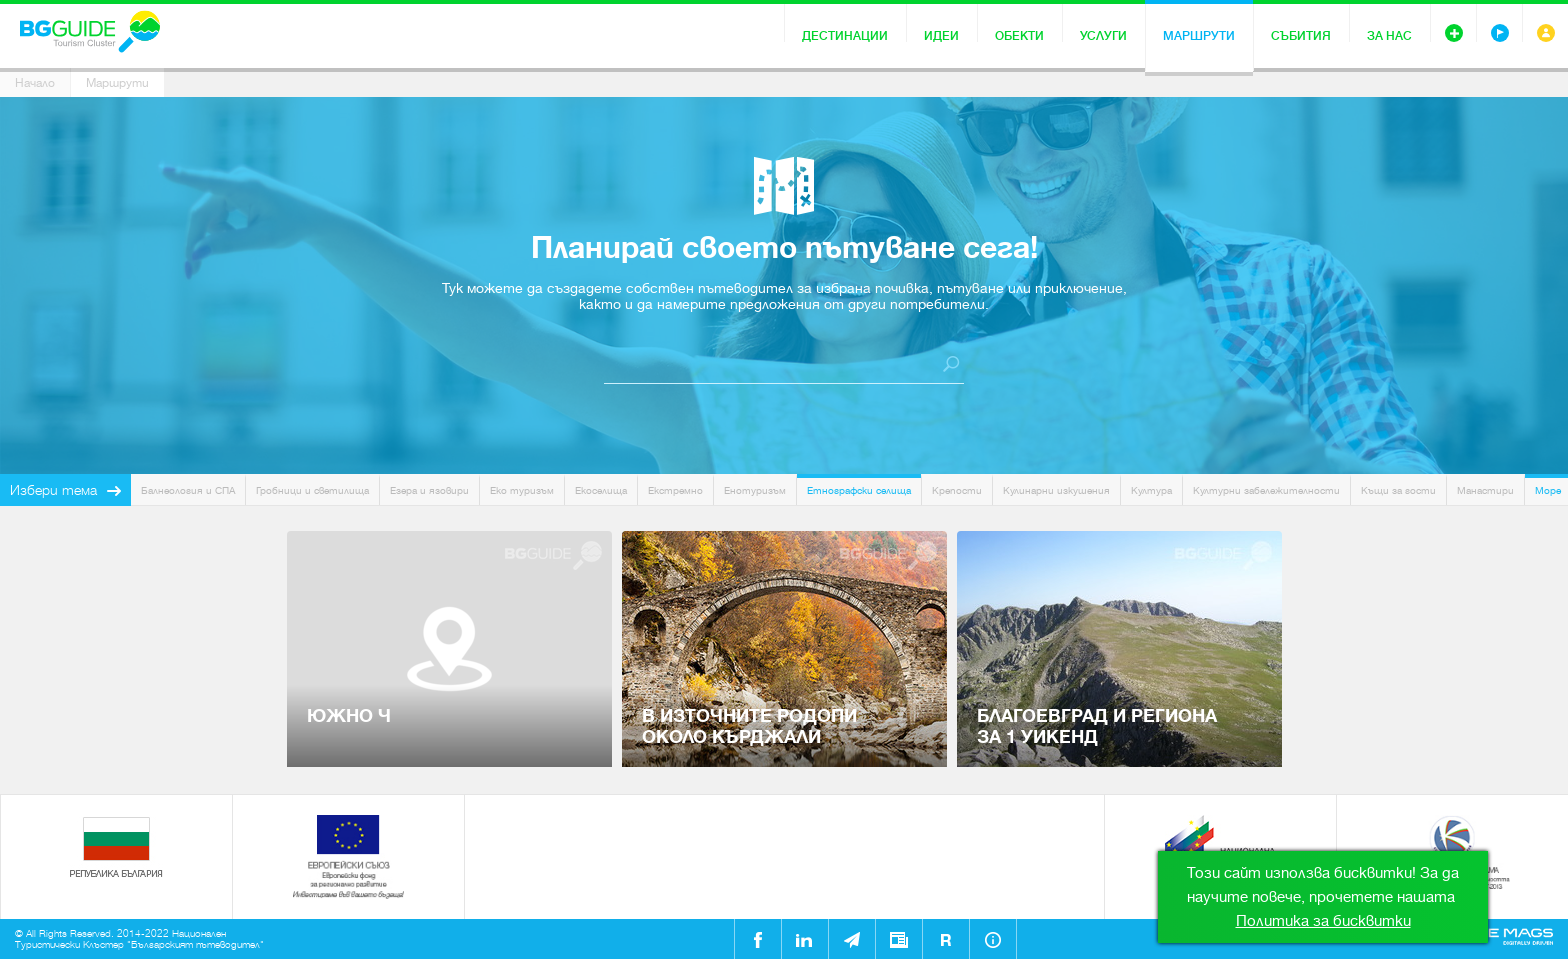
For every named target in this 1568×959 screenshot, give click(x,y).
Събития (1301, 36)
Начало (35, 83)
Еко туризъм (522, 490)
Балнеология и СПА (188, 490)
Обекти (1019, 36)
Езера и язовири (429, 490)
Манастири (1485, 490)
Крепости (957, 490)
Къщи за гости (1398, 490)
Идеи (941, 36)
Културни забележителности (1266, 490)
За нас (1389, 36)
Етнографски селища (859, 490)
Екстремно (675, 490)
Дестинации (845, 36)
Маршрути (1199, 36)
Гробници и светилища (312, 490)
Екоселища (601, 490)
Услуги (1103, 36)
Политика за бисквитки (1323, 921)
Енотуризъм (755, 490)
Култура (1151, 490)
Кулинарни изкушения (1056, 490)
